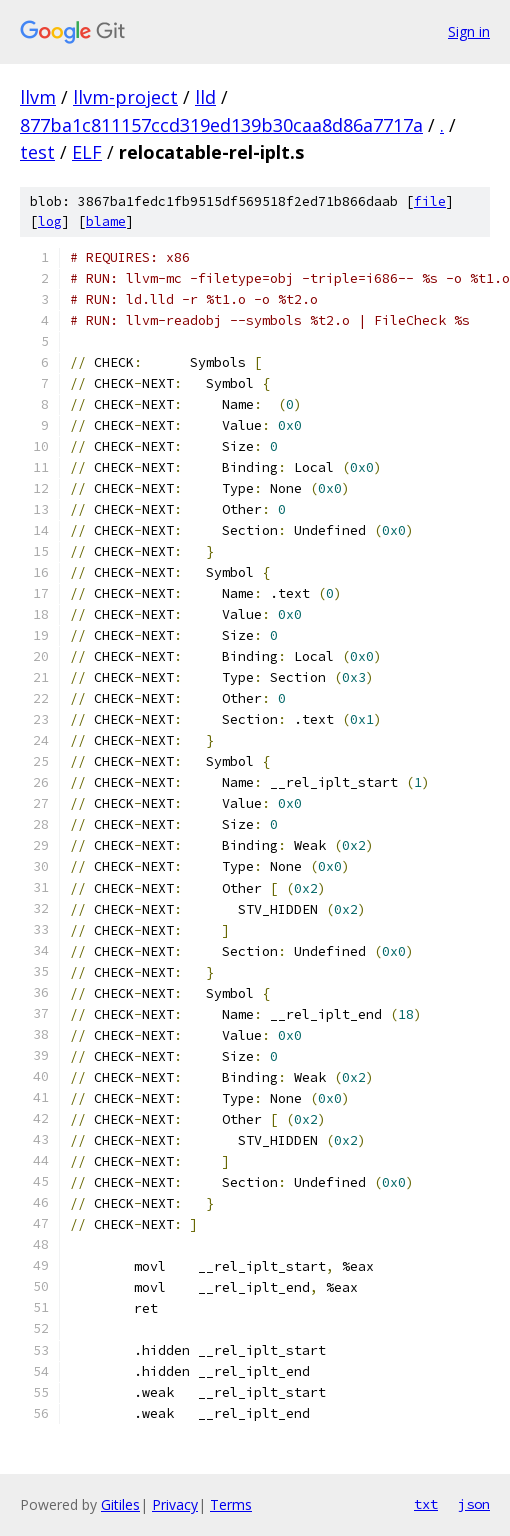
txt (426, 1504)
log (50, 221)
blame (106, 221)
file (430, 201)
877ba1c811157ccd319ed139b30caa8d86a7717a (221, 125)
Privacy (175, 1504)
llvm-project (125, 97)
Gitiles (120, 1504)
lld (205, 97)
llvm (38, 97)
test (37, 152)
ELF (87, 152)
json (474, 1504)
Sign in (469, 31)
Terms (231, 1504)
